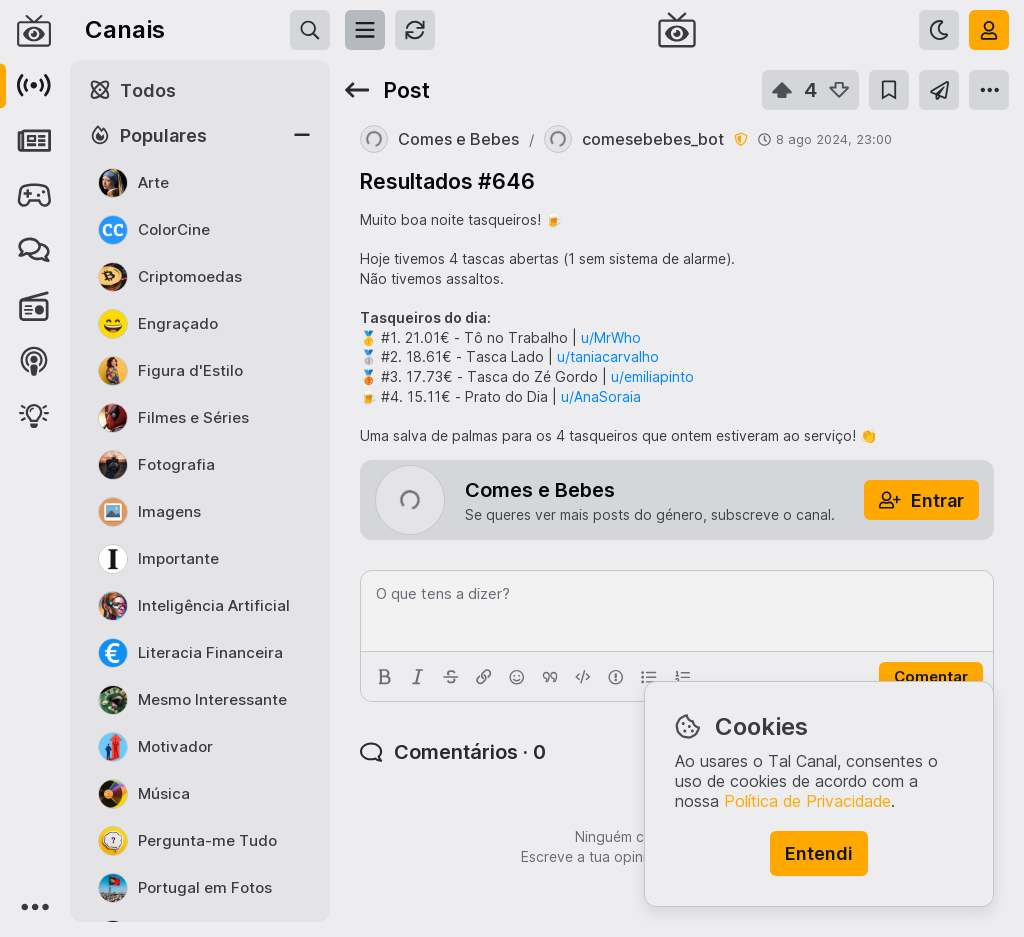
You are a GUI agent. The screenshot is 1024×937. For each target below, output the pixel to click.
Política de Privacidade (807, 801)
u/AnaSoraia (601, 396)
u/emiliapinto (652, 376)
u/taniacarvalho (608, 356)
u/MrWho (611, 337)
